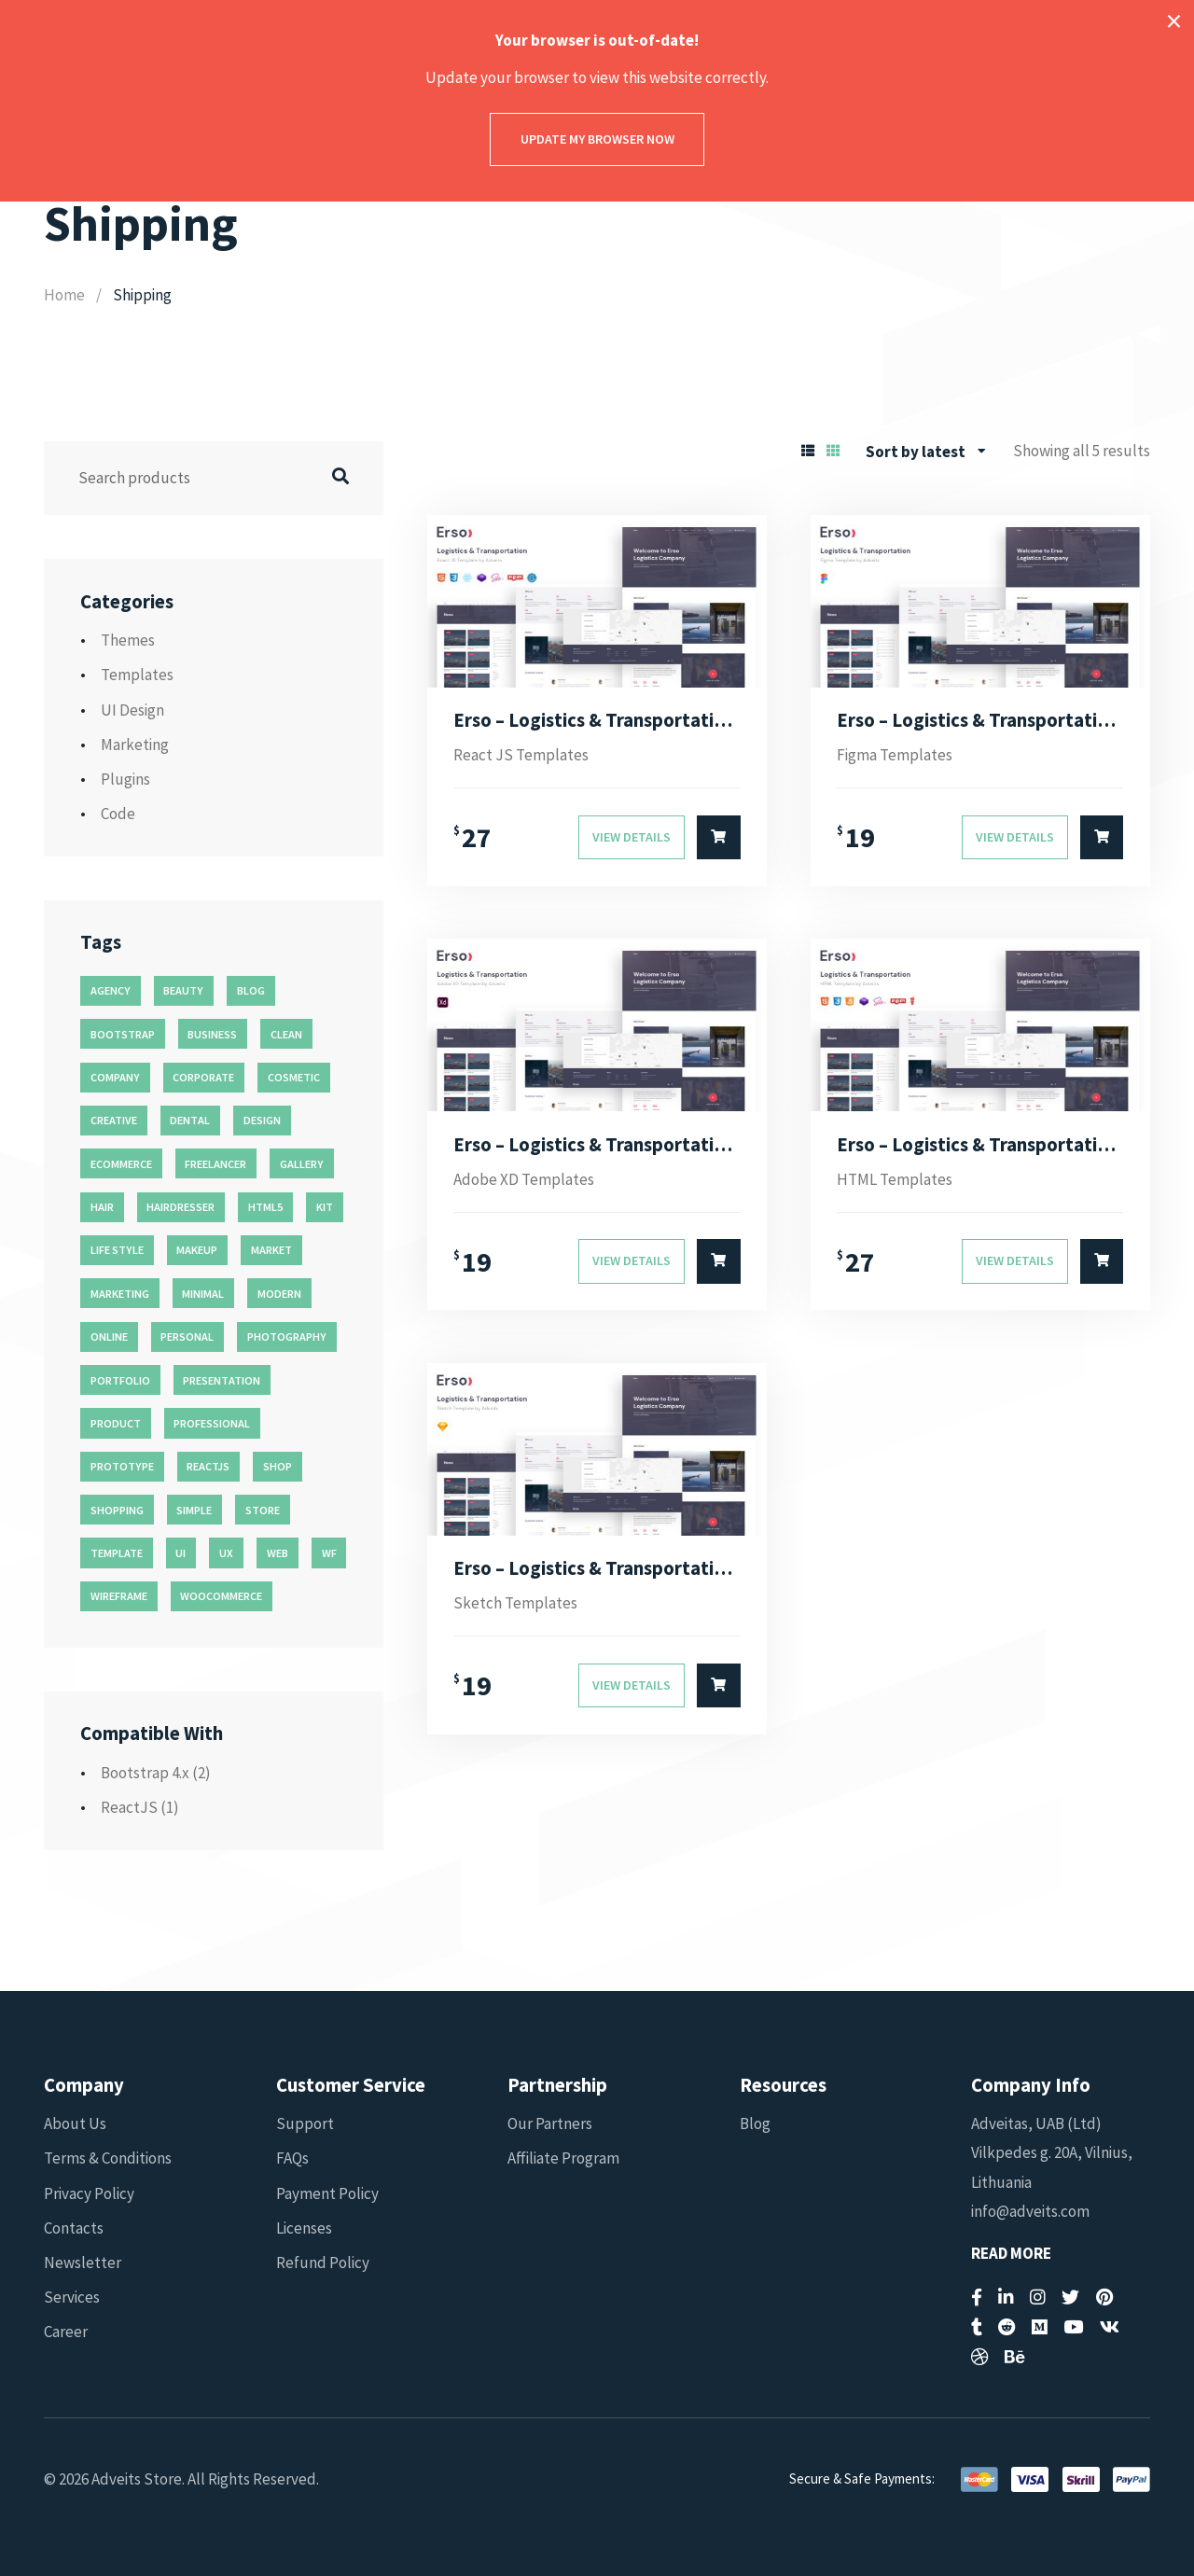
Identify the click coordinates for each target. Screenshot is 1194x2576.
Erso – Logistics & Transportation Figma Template (980, 720)
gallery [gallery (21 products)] (302, 1164)
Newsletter (82, 2262)
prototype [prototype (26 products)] (122, 1466)
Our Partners (549, 2123)
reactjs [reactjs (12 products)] (208, 1466)
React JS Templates (521, 755)
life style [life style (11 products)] (117, 1250)
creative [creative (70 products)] (113, 1120)
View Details (631, 836)
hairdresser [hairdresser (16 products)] (180, 1207)
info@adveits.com (1030, 2211)
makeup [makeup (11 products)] (196, 1250)
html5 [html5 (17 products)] (265, 1207)
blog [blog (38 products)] (251, 990)
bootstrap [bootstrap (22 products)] (122, 1034)
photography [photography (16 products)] (286, 1337)
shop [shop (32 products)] (277, 1466)
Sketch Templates (515, 1603)
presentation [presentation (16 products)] (221, 1380)
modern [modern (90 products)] (279, 1294)
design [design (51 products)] (262, 1120)
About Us (75, 2123)
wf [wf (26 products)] (329, 1553)
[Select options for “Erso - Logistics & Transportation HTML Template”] (1101, 1261)
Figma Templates (894, 755)
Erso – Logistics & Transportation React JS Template (596, 720)
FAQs (292, 2158)
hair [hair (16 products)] (102, 1207)
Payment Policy (327, 2193)
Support (305, 2123)
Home (64, 295)
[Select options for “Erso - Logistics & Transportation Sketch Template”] (718, 1686)
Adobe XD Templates (523, 1179)
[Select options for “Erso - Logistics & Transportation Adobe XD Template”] (718, 1261)
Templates (137, 674)
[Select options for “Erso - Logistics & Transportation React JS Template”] (718, 837)
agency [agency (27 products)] (110, 990)
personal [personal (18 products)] (187, 1337)
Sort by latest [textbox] (915, 451)
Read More (1011, 2253)
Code (118, 813)
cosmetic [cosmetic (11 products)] (294, 1077)
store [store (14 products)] (262, 1510)
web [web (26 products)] (277, 1553)
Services (72, 2297)
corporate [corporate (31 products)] (203, 1077)
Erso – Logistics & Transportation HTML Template (980, 1145)
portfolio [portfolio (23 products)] (120, 1380)
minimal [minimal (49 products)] (203, 1294)
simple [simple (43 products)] (194, 1510)
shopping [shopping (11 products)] (117, 1510)
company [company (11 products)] (115, 1077)
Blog (755, 2123)
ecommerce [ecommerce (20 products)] (121, 1164)
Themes (128, 640)
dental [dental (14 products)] (190, 1120)
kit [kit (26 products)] (324, 1207)
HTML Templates (894, 1179)
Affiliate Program (563, 2158)
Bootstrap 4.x (145, 1772)
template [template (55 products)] (116, 1553)
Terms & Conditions (108, 2158)
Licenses (304, 2228)
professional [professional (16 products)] (212, 1423)
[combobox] (926, 451)
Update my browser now (597, 139)
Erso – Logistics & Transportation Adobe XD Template (596, 1145)
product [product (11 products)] (115, 1423)
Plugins (125, 779)
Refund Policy (322, 2262)
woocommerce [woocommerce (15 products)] (221, 1596)
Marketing (135, 744)
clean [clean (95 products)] (286, 1034)
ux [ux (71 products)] (226, 1553)
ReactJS (129, 1807)
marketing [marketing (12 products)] (119, 1294)
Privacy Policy (89, 2193)
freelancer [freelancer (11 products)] (215, 1164)
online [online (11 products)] (109, 1337)
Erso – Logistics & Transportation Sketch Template (596, 1568)
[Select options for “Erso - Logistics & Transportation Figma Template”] (1101, 837)
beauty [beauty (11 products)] (183, 990)
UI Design (132, 710)
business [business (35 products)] (212, 1034)
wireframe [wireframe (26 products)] (118, 1596)
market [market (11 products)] (271, 1250)
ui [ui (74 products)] (180, 1553)
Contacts (74, 2228)
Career (66, 2331)
